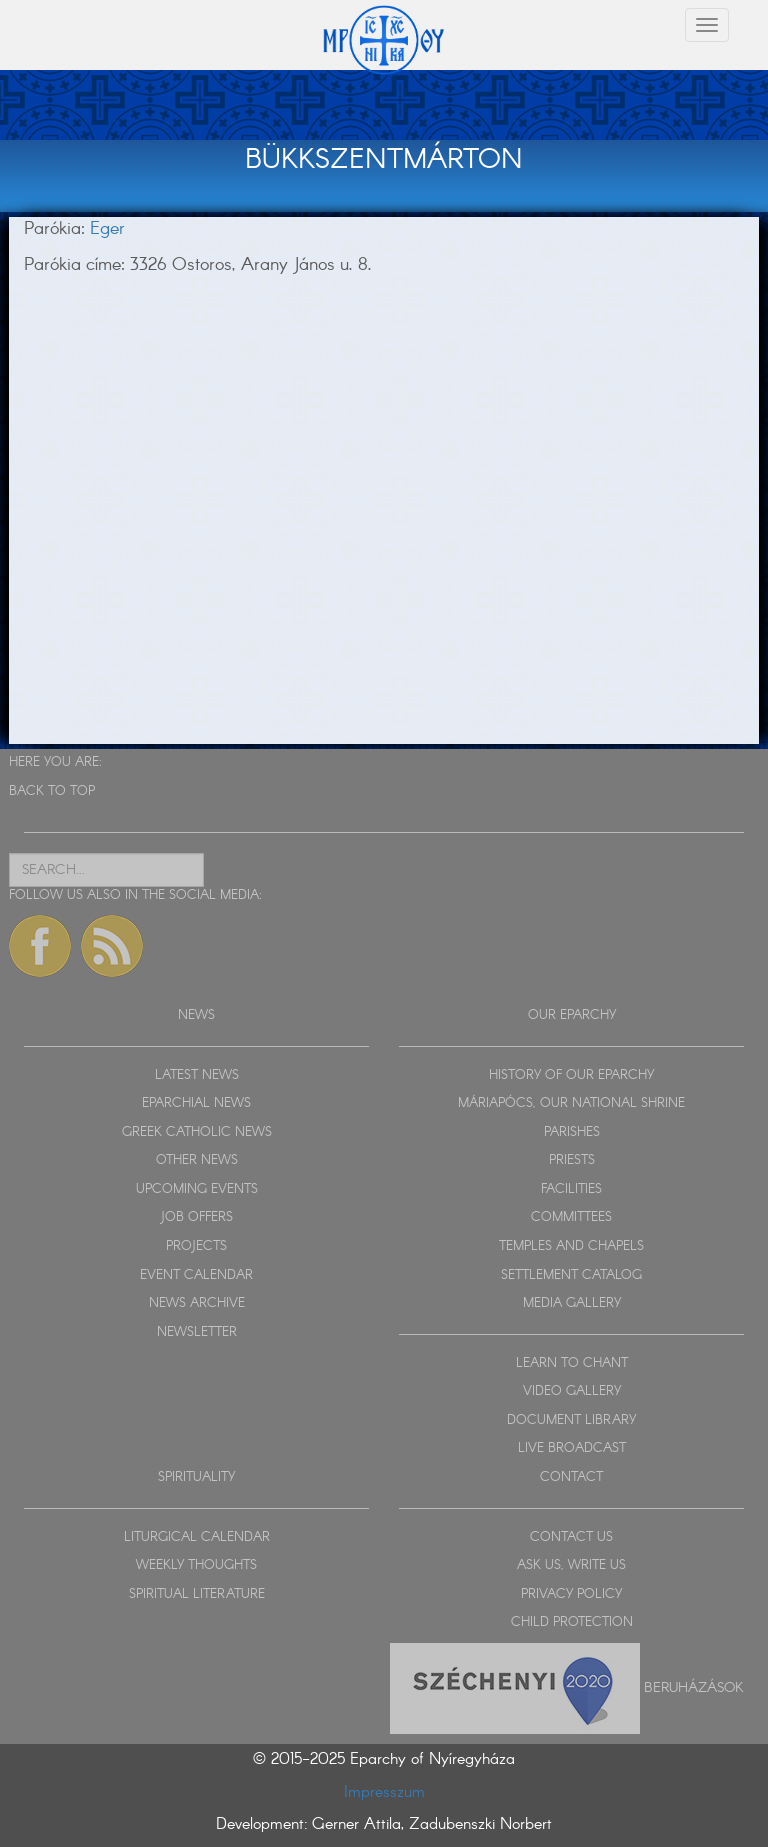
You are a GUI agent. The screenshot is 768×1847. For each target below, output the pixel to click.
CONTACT (571, 1477)
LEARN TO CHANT (572, 1363)
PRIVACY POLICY (571, 1594)
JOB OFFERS (196, 1217)
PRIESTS (572, 1160)
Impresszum (384, 1792)
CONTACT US (571, 1537)
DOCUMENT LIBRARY (571, 1420)
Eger (107, 229)
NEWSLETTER (197, 1332)
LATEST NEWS (197, 1075)
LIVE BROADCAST (572, 1448)
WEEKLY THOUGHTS (196, 1565)
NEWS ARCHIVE (197, 1303)
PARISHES (572, 1132)
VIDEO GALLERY (572, 1391)
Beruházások (694, 1687)
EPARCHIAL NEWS (196, 1103)
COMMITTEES (571, 1217)
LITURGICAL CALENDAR (197, 1537)
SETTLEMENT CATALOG (571, 1275)
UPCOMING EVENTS (197, 1189)
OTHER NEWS (197, 1160)
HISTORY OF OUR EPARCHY (571, 1075)
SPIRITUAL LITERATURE (197, 1594)
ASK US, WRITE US (571, 1565)
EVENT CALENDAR (196, 1275)
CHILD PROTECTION (572, 1622)
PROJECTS (196, 1246)
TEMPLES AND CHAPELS (571, 1246)
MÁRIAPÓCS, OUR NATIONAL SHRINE (571, 1103)
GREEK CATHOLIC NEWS (197, 1132)
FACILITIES (571, 1189)
